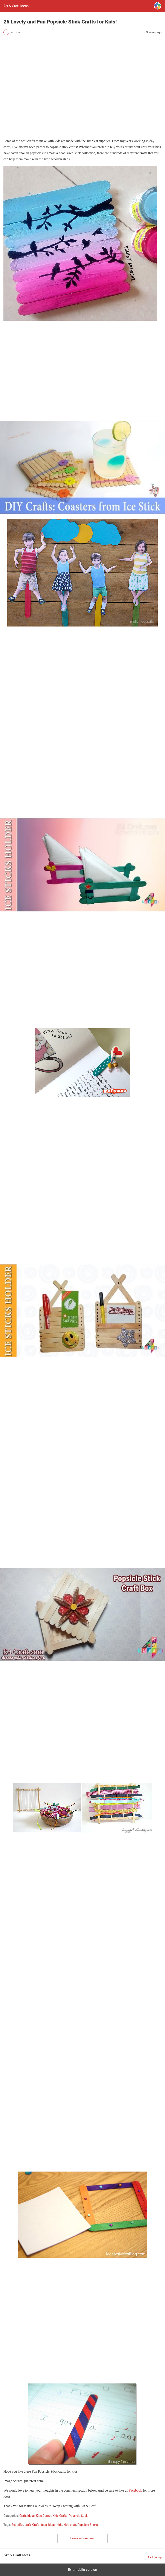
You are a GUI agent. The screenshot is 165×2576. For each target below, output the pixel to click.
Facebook (135, 2490)
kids (59, 2524)
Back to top (155, 2557)
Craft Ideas (39, 2524)
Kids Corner (43, 2515)
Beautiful (17, 2524)
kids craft (70, 2524)
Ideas (31, 2515)
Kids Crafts (60, 2515)
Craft (22, 2515)
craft (28, 2524)
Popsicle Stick (78, 2515)
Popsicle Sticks (88, 2524)
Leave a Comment (82, 2538)
